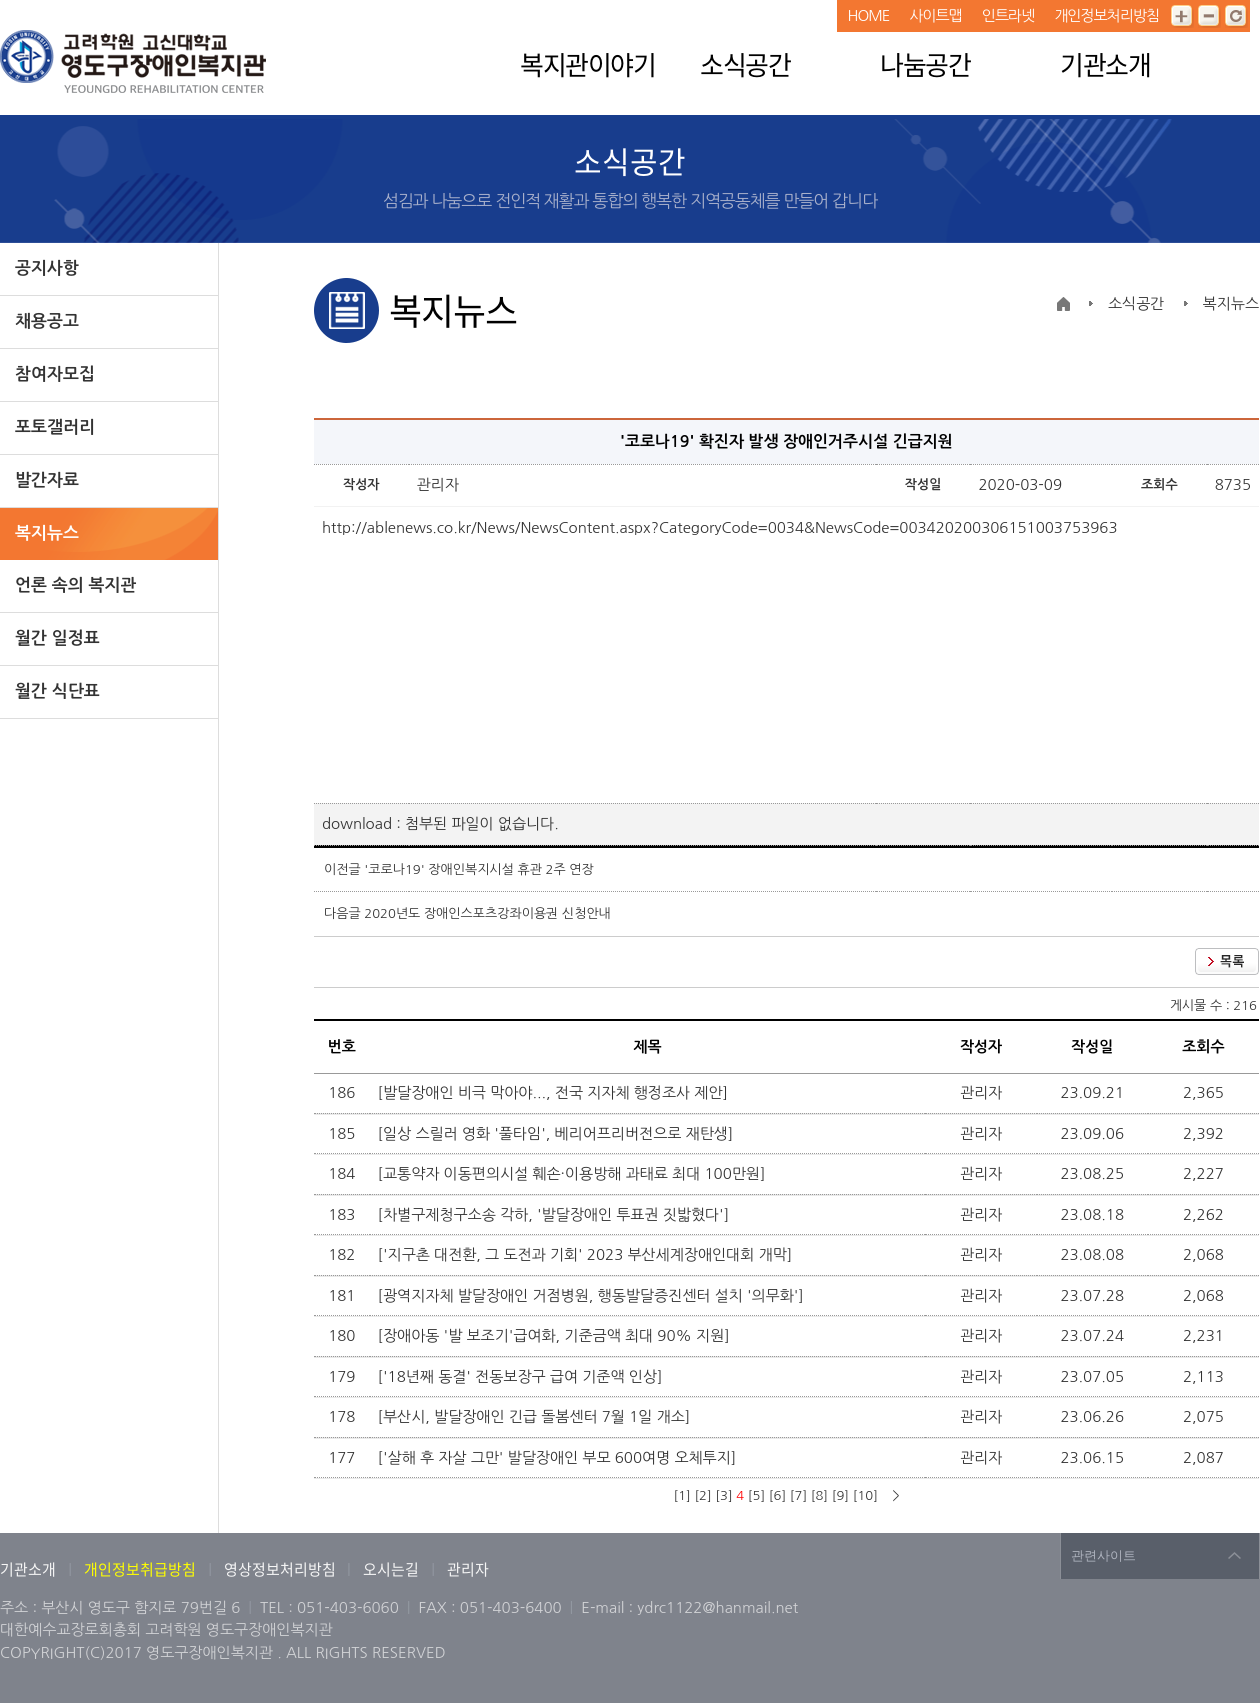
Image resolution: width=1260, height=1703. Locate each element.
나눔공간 (925, 64)
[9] (840, 1495)
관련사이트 (1103, 1555)
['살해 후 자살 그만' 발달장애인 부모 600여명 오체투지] (559, 1457)
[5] (756, 1495)
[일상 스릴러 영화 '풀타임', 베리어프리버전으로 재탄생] (558, 1133)
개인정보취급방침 (140, 1569)
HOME (868, 15)
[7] (798, 1495)
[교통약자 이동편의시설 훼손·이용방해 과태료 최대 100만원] (574, 1173)
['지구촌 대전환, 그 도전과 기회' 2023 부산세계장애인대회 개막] (587, 1254)
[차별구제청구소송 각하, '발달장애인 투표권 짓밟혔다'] (556, 1214)
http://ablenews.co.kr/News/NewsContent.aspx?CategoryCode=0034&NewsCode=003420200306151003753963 (720, 527)
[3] (723, 1495)
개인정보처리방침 (1106, 15)
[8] (819, 1495)
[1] (681, 1495)
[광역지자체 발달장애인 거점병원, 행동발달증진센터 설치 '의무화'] (593, 1295)
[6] (777, 1495)
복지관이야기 (587, 64)
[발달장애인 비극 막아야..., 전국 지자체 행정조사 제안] (555, 1092)
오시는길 (391, 1569)
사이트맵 (935, 15)
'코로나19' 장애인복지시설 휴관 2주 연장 (478, 869)
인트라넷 (1008, 15)
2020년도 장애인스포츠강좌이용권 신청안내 (487, 913)
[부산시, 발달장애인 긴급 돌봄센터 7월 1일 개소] (536, 1416)
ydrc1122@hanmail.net (717, 1607)
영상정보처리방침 (281, 1569)
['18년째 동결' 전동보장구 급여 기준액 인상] (522, 1376)
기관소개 (1105, 64)
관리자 (468, 1569)
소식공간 (745, 64)
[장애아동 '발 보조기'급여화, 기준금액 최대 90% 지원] (556, 1335)
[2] (702, 1495)
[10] (865, 1495)
